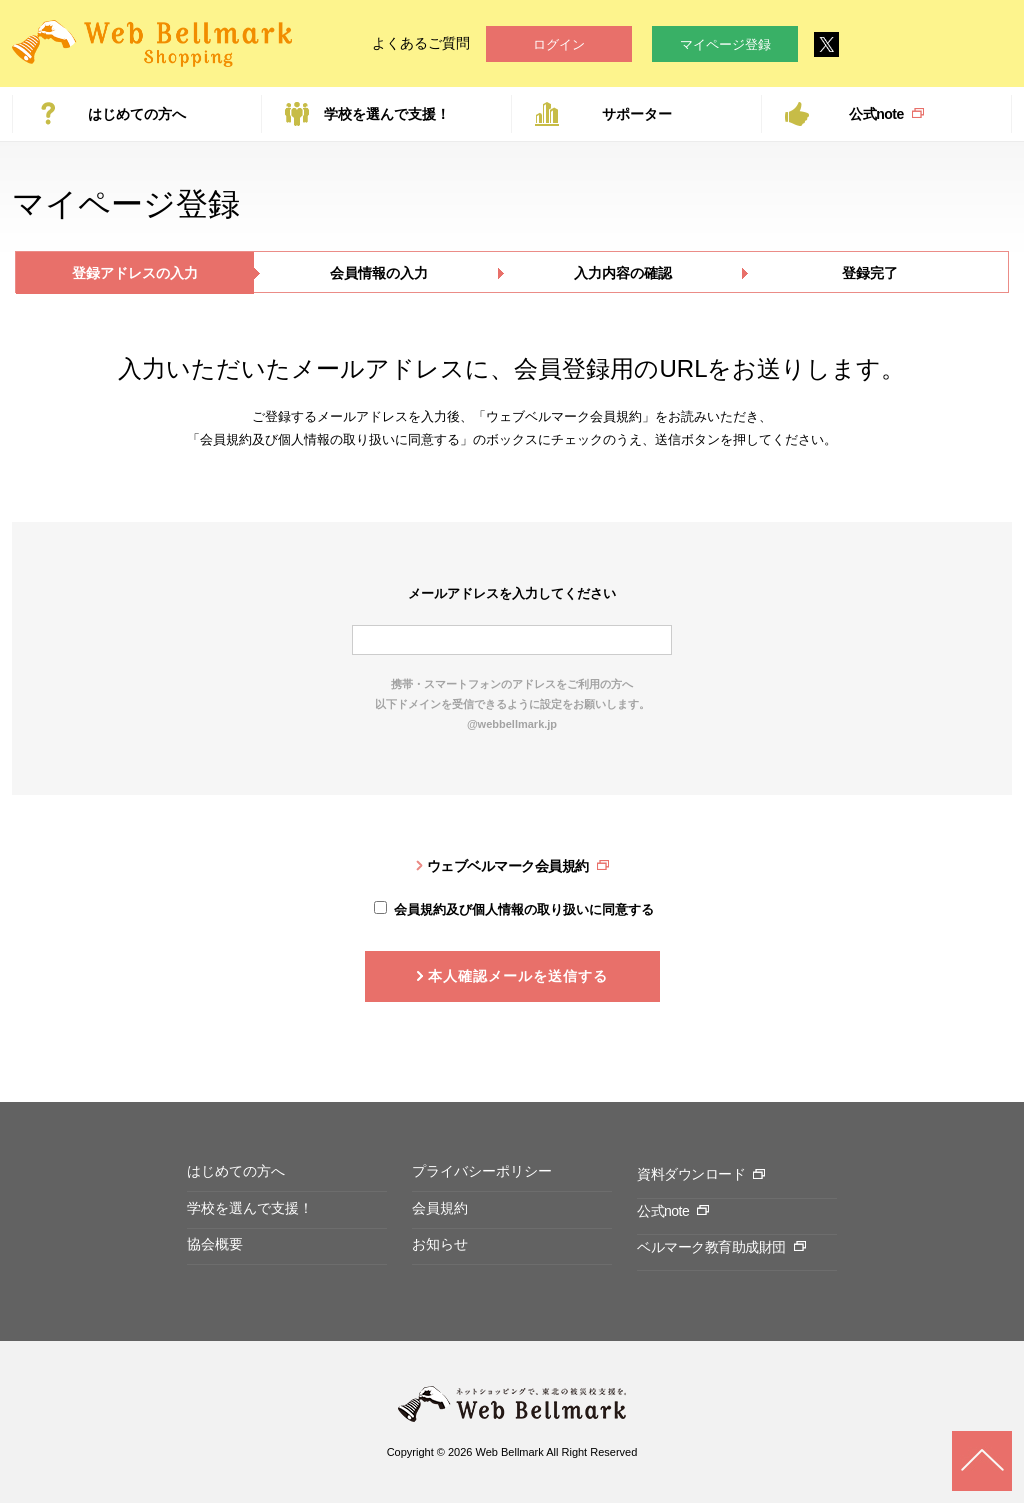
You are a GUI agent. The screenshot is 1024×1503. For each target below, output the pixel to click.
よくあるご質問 (421, 43)
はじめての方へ (137, 114)
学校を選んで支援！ (387, 114)
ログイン (559, 44)
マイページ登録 (725, 44)
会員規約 (440, 1208)
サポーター (637, 114)
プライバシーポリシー (482, 1171)
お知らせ (440, 1244)
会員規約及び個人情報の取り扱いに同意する (524, 909)
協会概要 (215, 1244)
